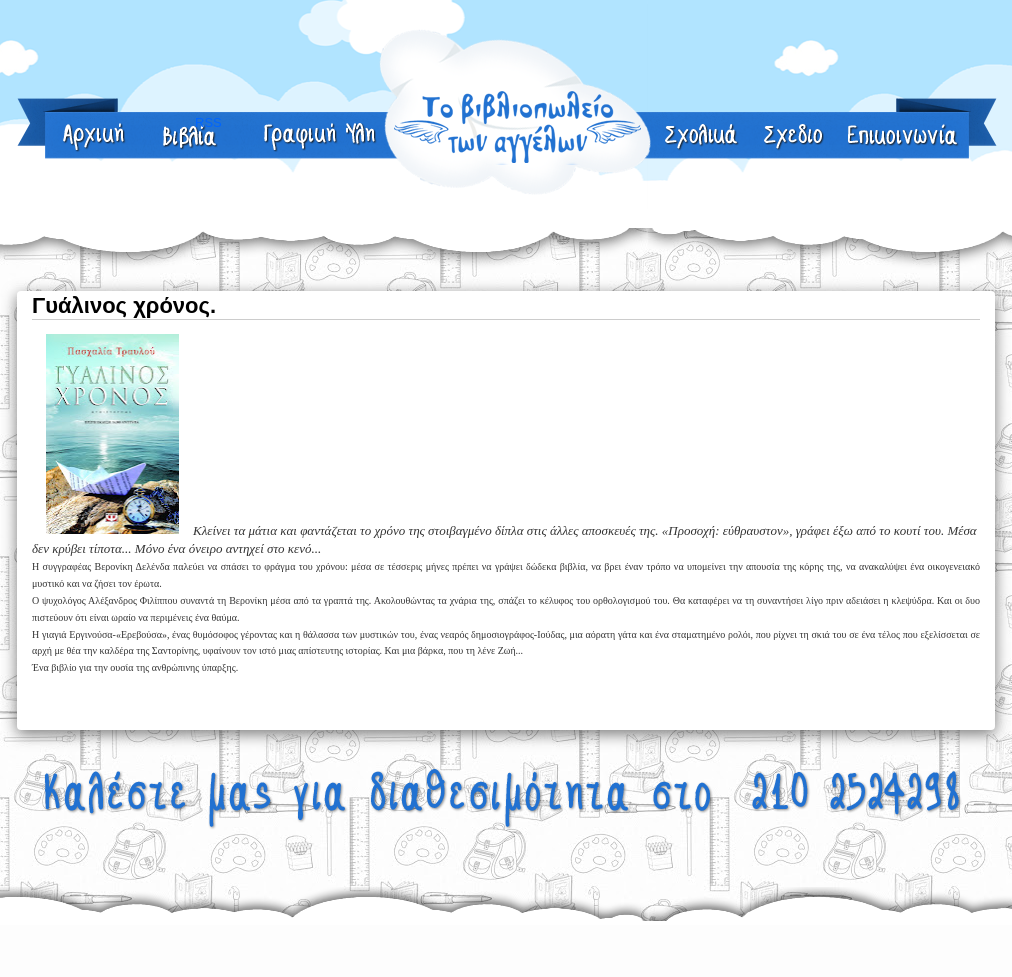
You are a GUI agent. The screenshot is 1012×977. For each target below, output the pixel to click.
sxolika (702, 137)
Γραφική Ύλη (320, 137)
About (190, 137)
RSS (793, 137)
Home (94, 137)
